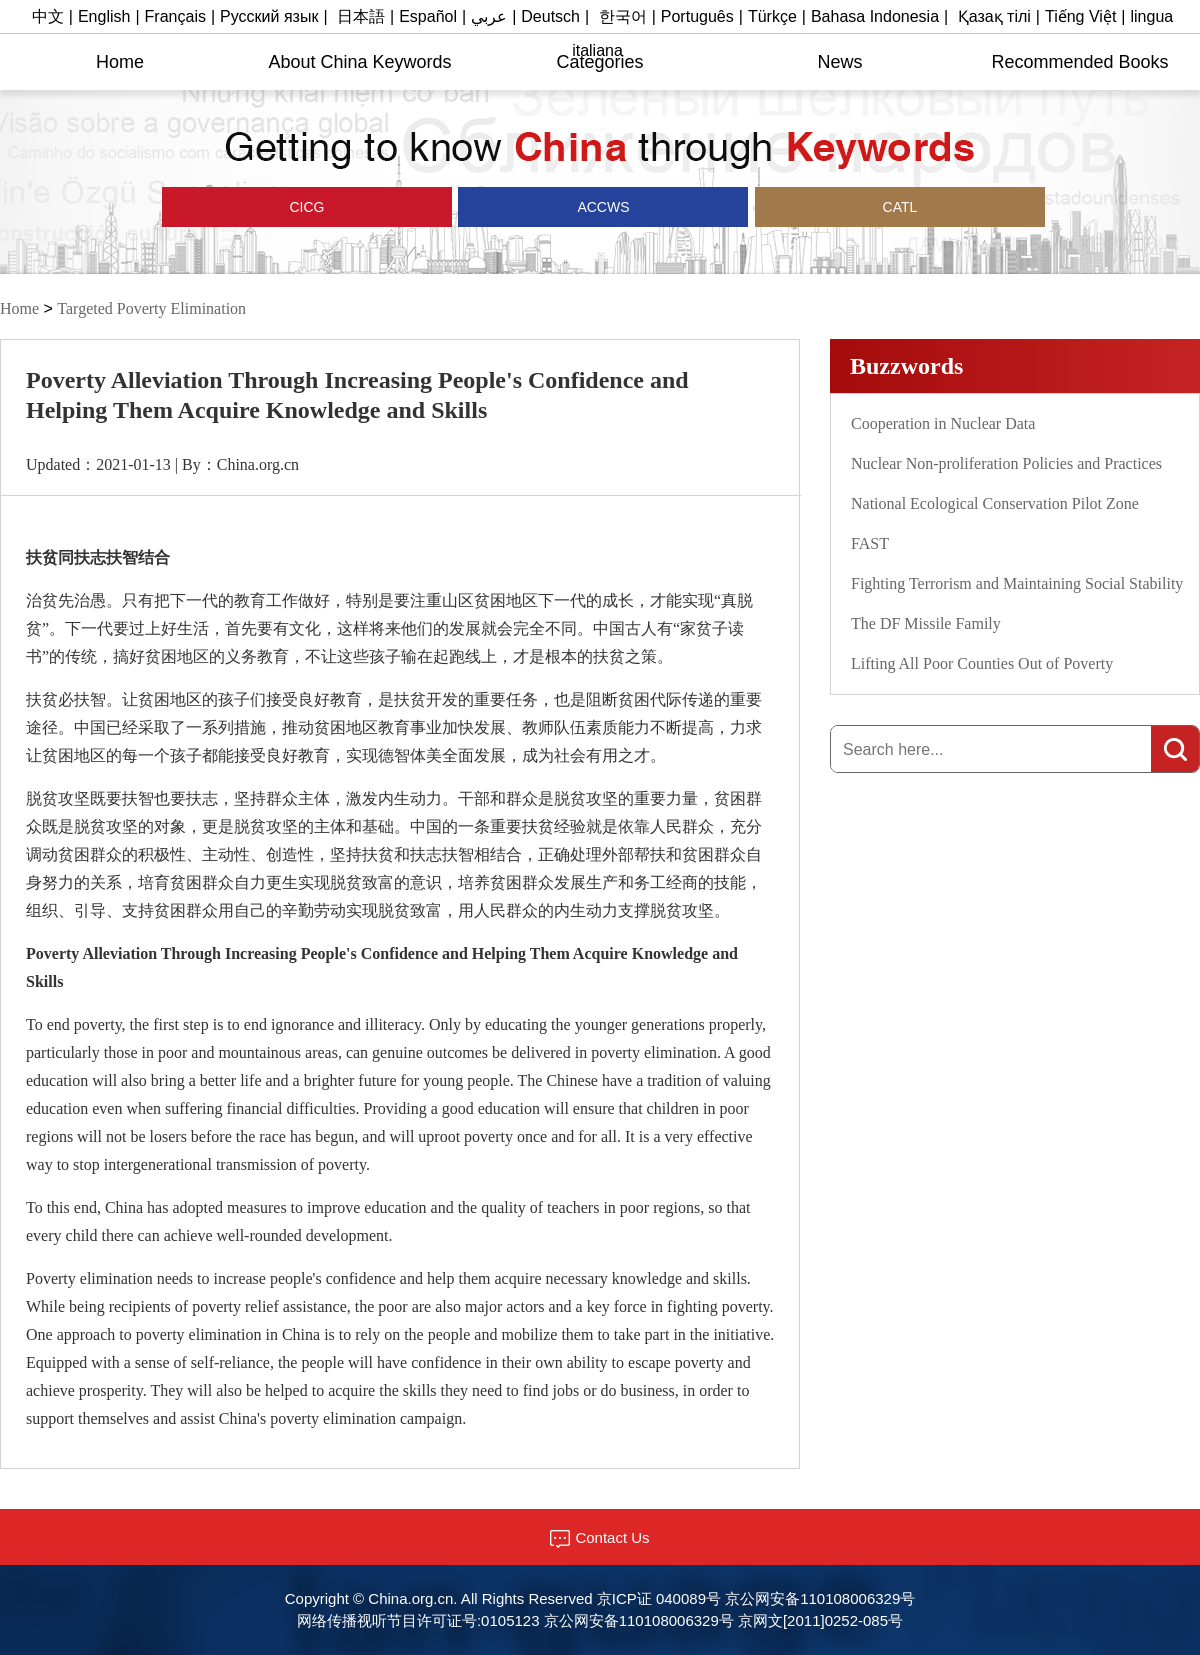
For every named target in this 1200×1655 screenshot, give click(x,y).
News (839, 62)
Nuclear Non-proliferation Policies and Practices (1006, 463)
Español (428, 16)
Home (120, 62)
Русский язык (269, 16)
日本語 (361, 16)
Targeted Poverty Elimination (151, 308)
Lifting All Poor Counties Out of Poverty (982, 663)
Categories (599, 62)
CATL (900, 207)
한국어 (623, 16)
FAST (870, 543)
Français (175, 16)
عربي (489, 16)
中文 (48, 16)
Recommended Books (1079, 62)
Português (697, 16)
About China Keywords (359, 62)
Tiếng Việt (1080, 16)
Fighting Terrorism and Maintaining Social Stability (1017, 583)
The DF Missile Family (926, 623)
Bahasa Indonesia (875, 16)
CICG (307, 207)
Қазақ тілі (994, 16)
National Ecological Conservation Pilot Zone (995, 503)
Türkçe (772, 16)
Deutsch (550, 16)
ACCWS (603, 207)
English (104, 16)
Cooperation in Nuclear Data (943, 423)
